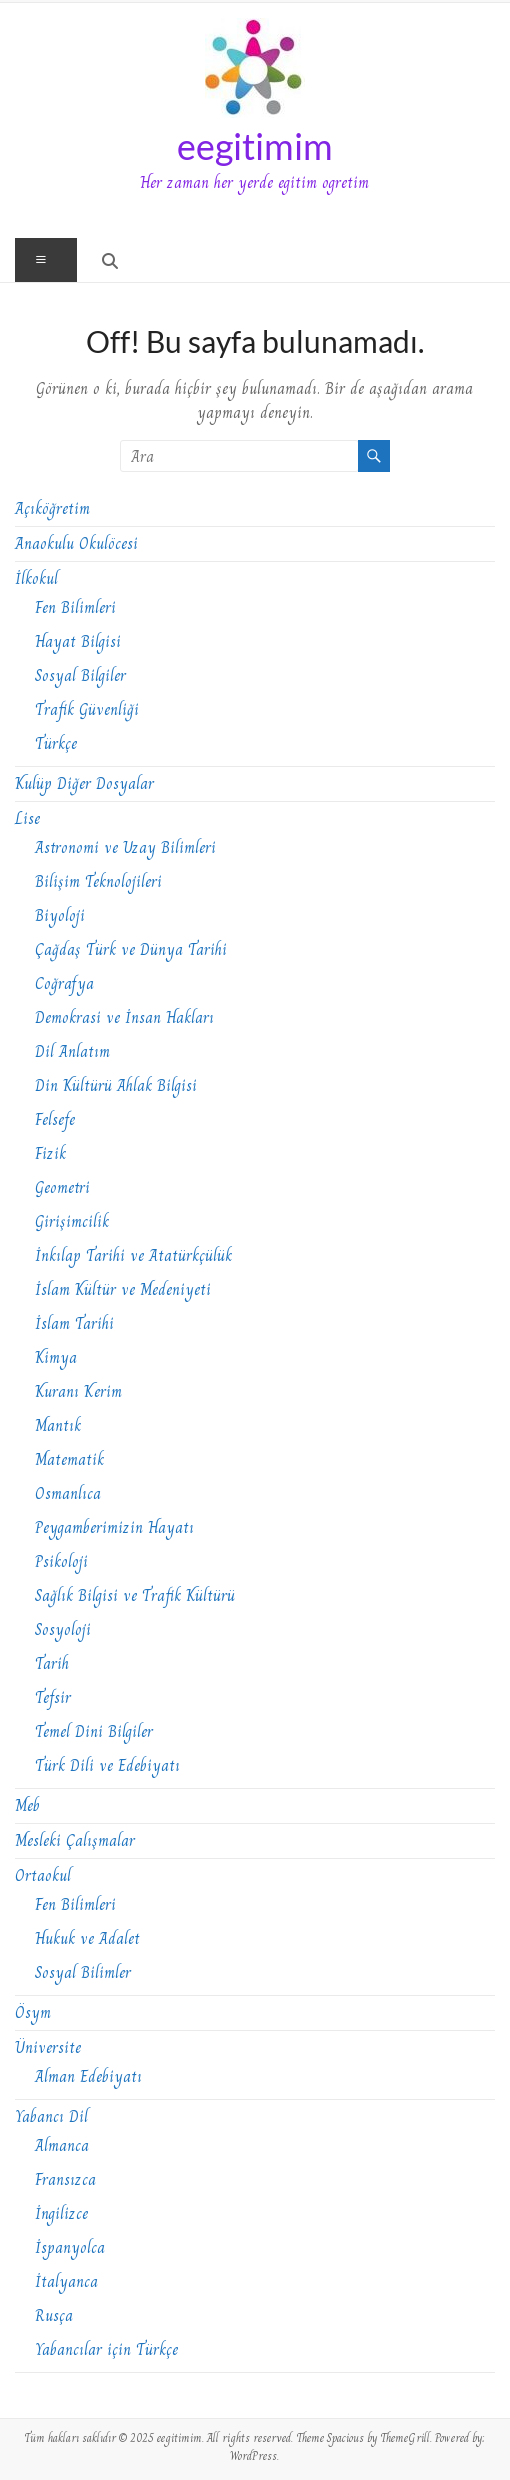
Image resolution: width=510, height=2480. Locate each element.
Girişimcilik (72, 1221)
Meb (27, 1805)
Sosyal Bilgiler (80, 675)
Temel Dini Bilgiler (94, 1731)
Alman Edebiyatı (88, 2076)
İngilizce (61, 2213)
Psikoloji (61, 1561)
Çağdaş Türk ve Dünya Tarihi (131, 949)
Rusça (54, 2315)
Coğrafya (64, 983)
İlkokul (36, 578)
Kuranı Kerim (78, 1391)
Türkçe (56, 743)
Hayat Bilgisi (78, 641)
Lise (27, 818)
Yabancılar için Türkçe (106, 2349)
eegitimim (255, 146)
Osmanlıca (68, 1493)
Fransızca (65, 2179)
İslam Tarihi (74, 1323)
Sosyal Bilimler (83, 1972)
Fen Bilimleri (75, 607)
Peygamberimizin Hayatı (114, 1527)
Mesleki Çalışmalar (75, 1840)
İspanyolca (70, 2247)
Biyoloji (60, 915)
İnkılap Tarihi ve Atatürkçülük (133, 1255)
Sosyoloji (63, 1629)
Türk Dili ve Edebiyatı (107, 1765)
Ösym (33, 2012)
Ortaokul (43, 1875)
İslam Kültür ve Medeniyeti (123, 1289)
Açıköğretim (52, 508)
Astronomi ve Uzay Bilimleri (125, 847)
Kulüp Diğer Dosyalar (84, 783)
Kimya (56, 1357)
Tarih (52, 1663)
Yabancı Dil (51, 2116)
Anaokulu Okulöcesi (76, 543)
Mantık (58, 1425)
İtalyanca (66, 2281)
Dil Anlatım (72, 1051)
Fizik (50, 1153)
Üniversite (48, 2047)
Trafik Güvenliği (87, 709)
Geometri (62, 1187)
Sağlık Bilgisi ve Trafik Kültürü (135, 1595)
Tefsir (53, 1697)
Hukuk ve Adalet (87, 1938)
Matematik (69, 1459)
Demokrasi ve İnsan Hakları (124, 1017)
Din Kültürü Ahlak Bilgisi (116, 1085)
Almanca (62, 2145)
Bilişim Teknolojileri (98, 881)
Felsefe (55, 1119)
